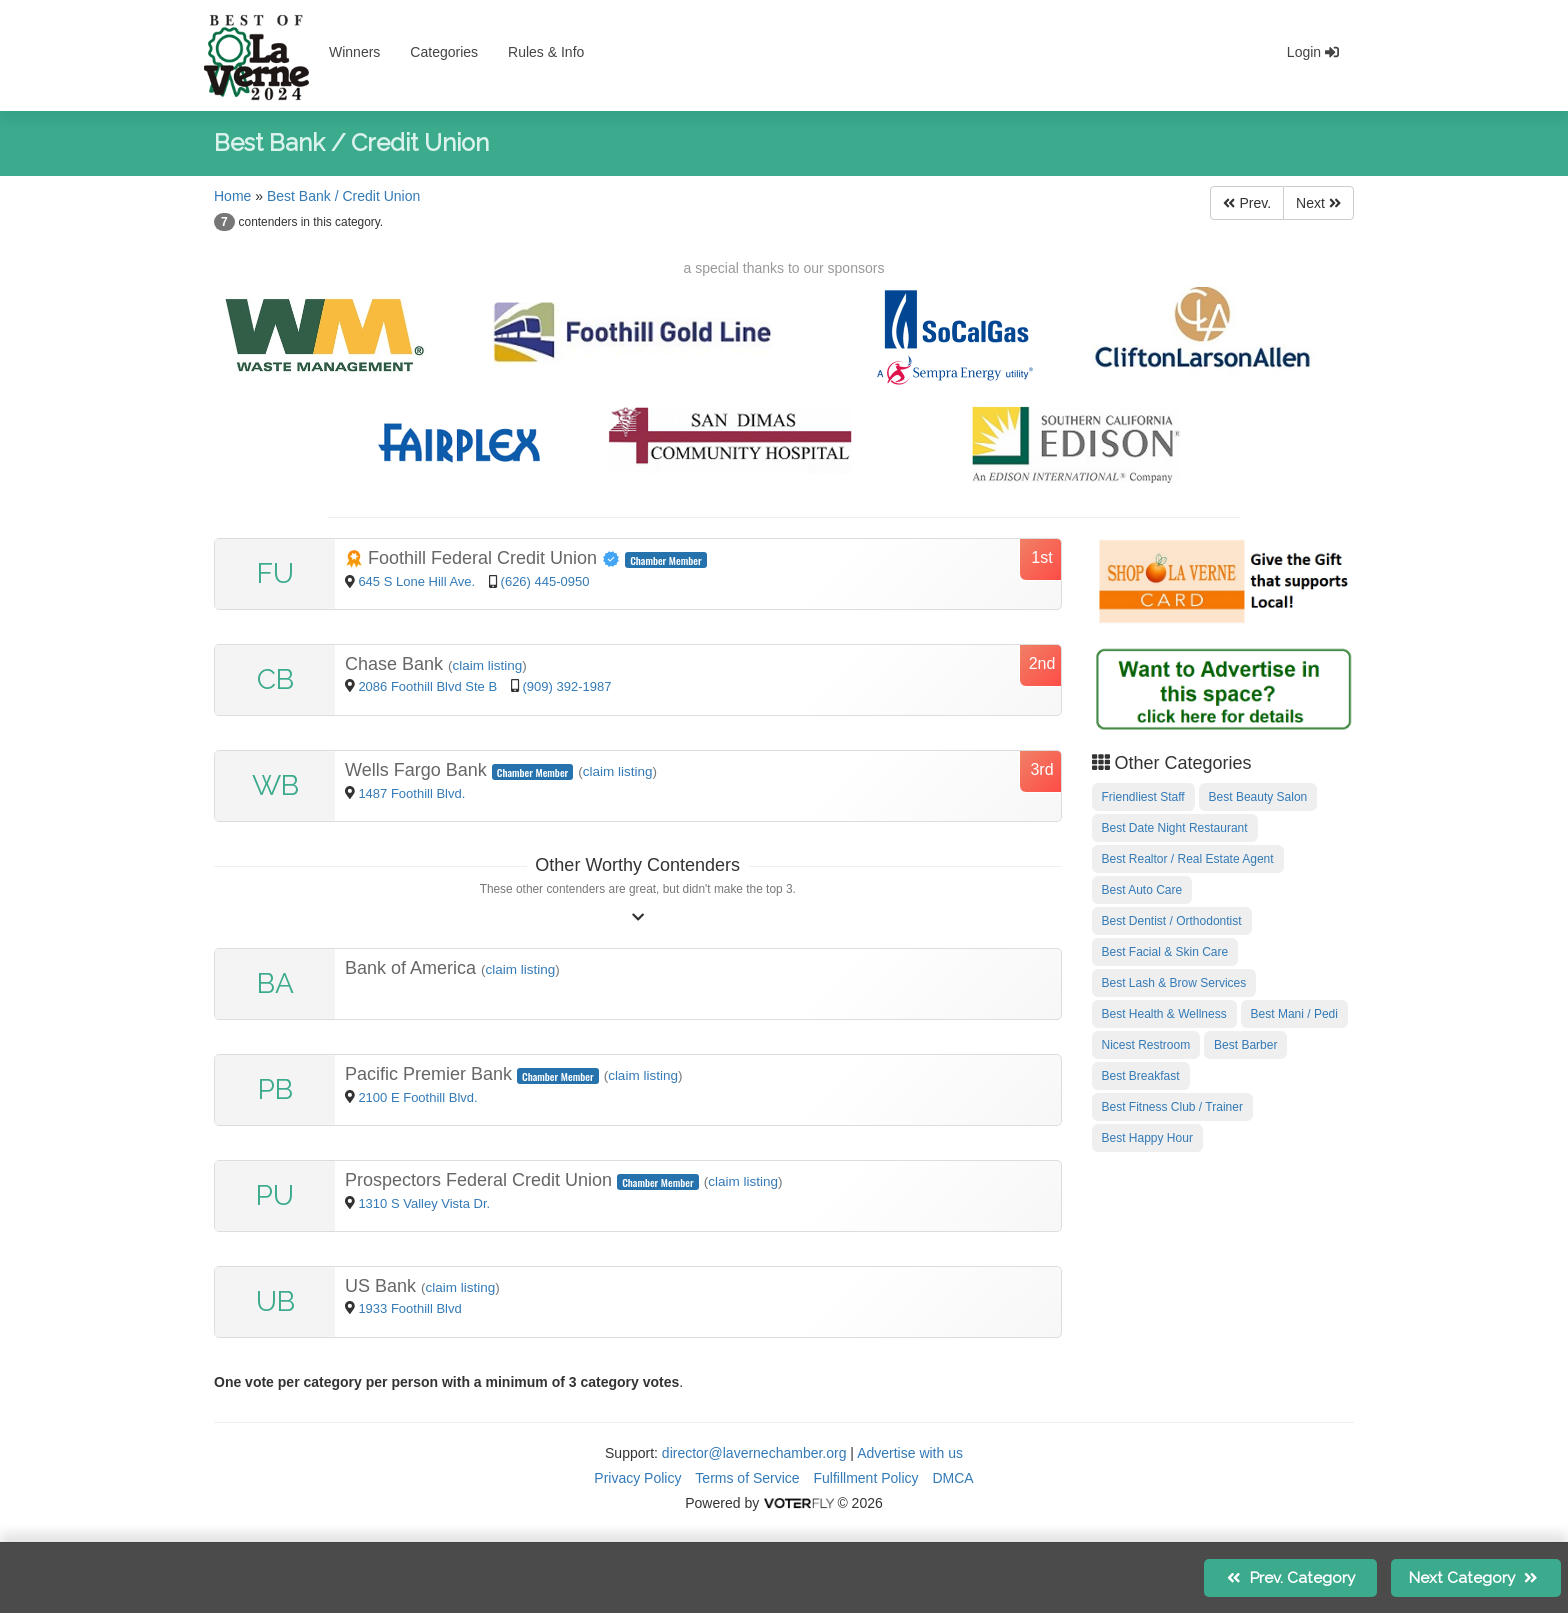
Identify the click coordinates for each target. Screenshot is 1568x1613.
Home (232, 196)
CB (275, 679)
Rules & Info (546, 52)
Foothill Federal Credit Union (485, 558)
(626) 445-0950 (545, 581)
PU (275, 1195)
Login (1313, 52)
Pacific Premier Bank (431, 1074)
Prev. (1247, 203)
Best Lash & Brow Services (1174, 983)
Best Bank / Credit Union (343, 196)
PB (275, 1089)
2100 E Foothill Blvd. (417, 1097)
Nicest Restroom (1146, 1045)
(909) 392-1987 (567, 686)
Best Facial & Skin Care (1165, 952)
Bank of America (413, 968)
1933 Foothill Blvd (409, 1308)
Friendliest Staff (1143, 797)
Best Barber (1245, 1045)
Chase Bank (396, 664)
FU (275, 573)
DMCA (952, 1478)
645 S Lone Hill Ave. (418, 581)
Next (1318, 203)
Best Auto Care (1142, 890)
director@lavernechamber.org (754, 1453)
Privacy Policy (637, 1478)
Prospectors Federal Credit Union (481, 1180)
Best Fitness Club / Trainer (1172, 1107)
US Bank (383, 1286)
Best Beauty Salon (1258, 797)
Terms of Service (747, 1478)
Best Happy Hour (1147, 1138)
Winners (354, 52)
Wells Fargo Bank (418, 770)
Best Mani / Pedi (1294, 1014)
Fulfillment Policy (866, 1478)
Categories (444, 52)
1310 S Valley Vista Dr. (424, 1203)
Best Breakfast (1141, 1076)
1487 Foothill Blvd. (411, 793)
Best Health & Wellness (1164, 1014)
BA (275, 983)
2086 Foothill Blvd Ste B (427, 686)
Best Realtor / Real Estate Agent (1188, 859)
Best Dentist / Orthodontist (1172, 921)
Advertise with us (910, 1453)
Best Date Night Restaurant (1175, 828)
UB (275, 1301)
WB (275, 785)
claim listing (488, 665)
